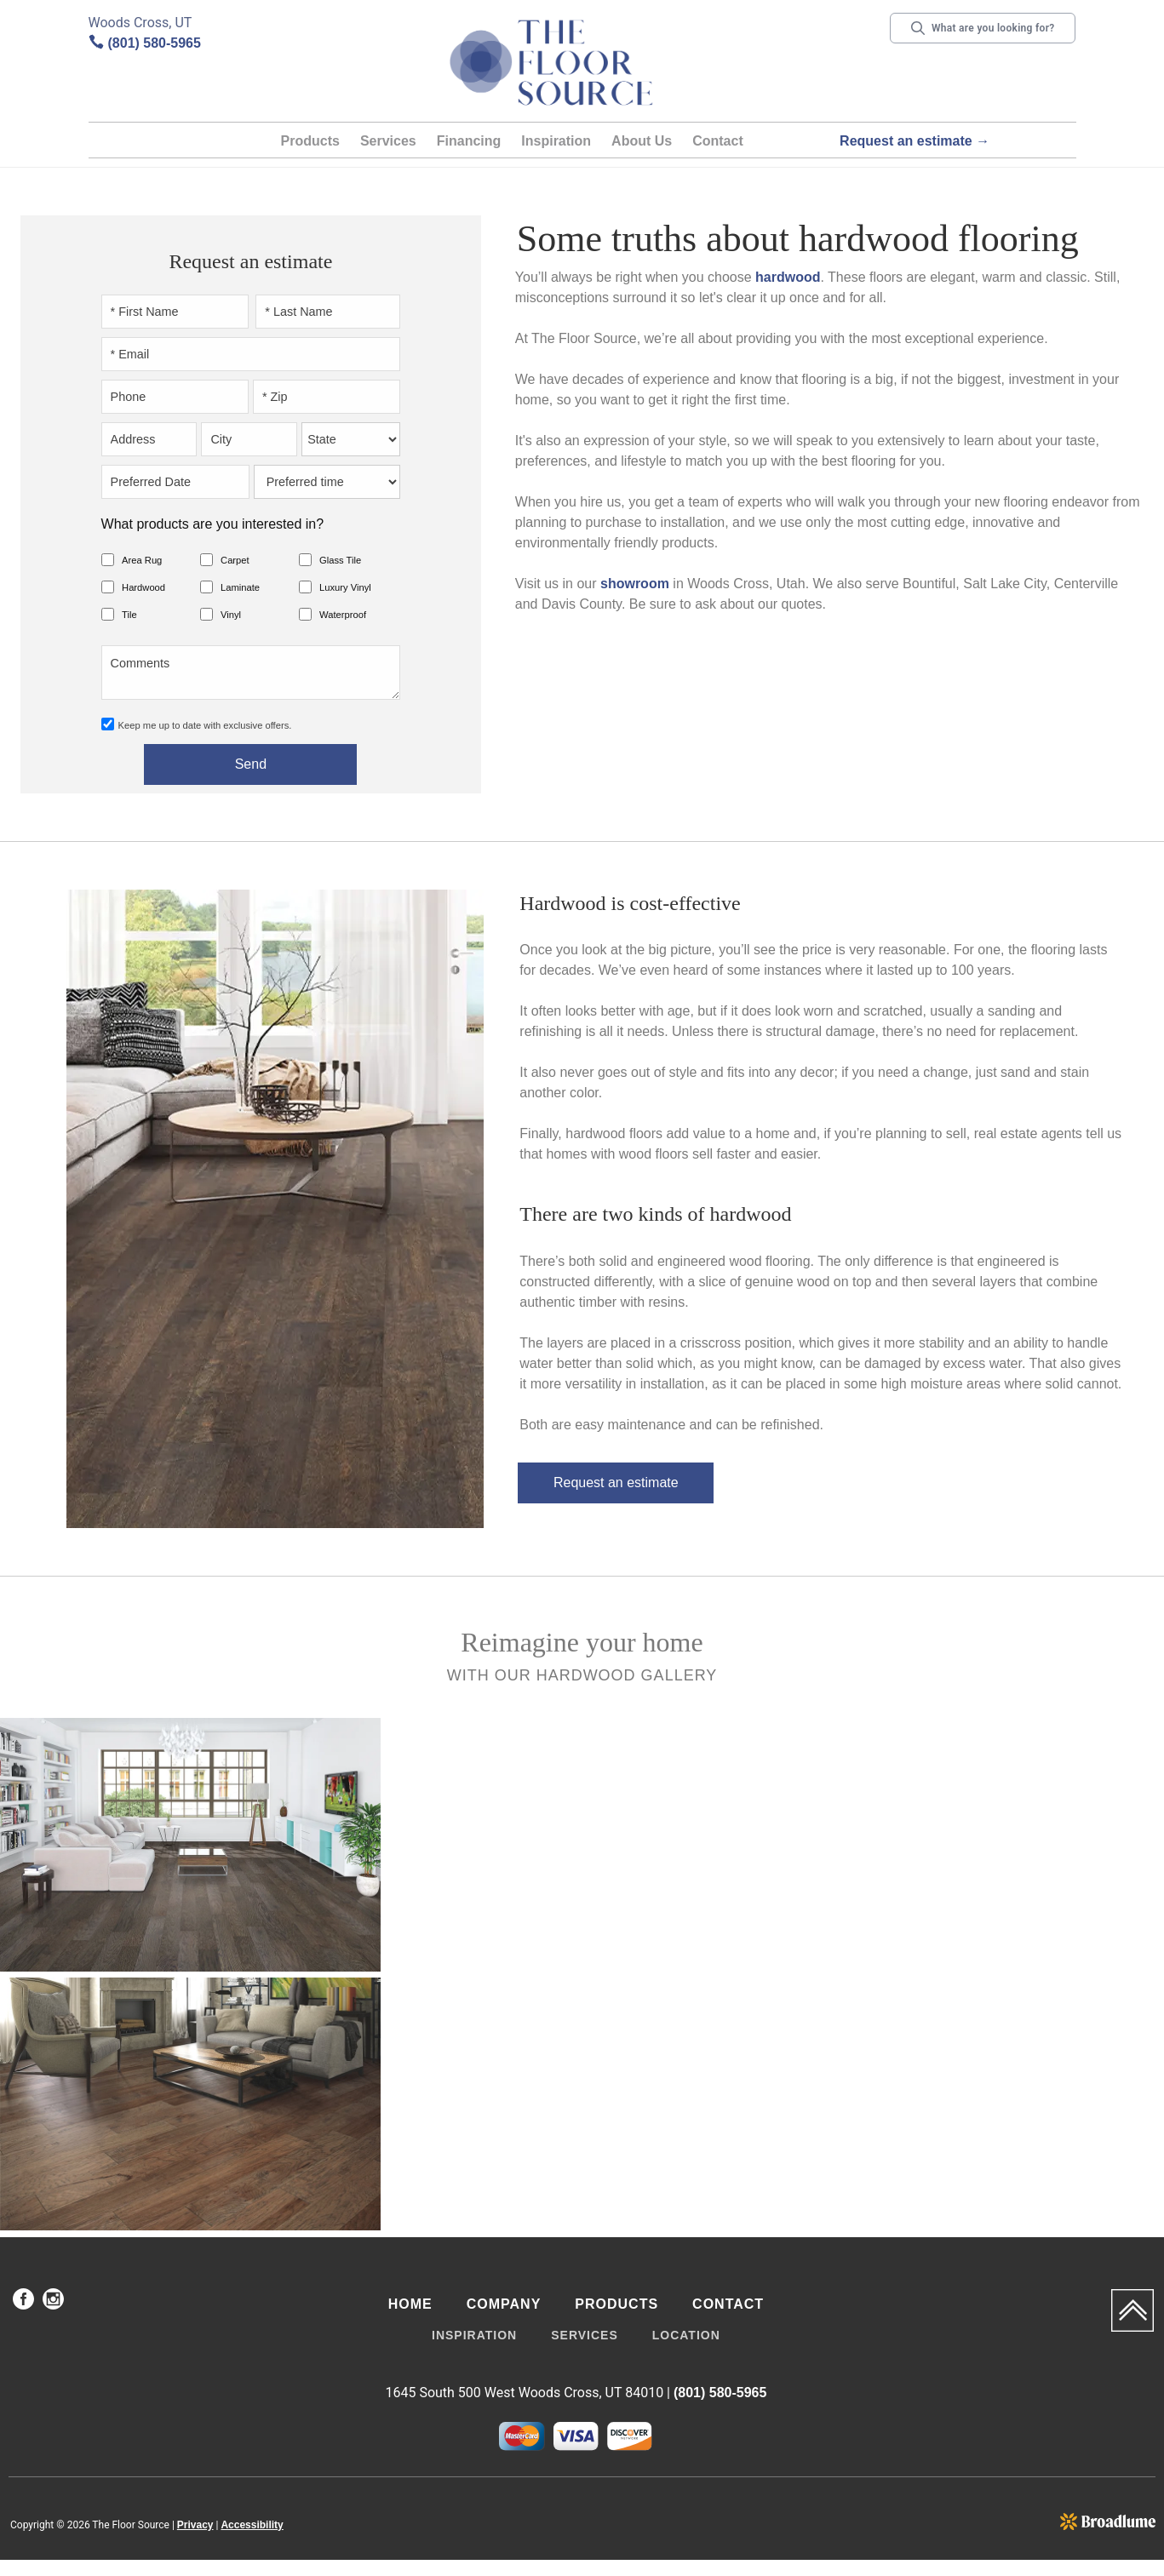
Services (388, 141)
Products (310, 141)
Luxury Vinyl (345, 587)
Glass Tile (340, 560)
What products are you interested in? (212, 524)
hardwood (787, 277)
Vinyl (231, 615)
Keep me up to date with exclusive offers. (205, 725)
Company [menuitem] (504, 2304)
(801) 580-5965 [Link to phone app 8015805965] (154, 43)
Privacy (195, 2525)
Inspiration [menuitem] (474, 2335)
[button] (310, 144)
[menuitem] (23, 2302)
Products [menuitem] (616, 2304)
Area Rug (142, 560)
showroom (634, 583)
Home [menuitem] (410, 2304)
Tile (129, 615)
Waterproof (342, 615)
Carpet (235, 560)
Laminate (240, 587)
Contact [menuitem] (728, 2304)
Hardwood (143, 587)
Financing (469, 141)
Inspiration (556, 141)
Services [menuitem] (584, 2335)
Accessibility (252, 2525)
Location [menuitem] (686, 2335)
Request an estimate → (914, 141)
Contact (717, 141)
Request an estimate (616, 1482)
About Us (641, 141)
